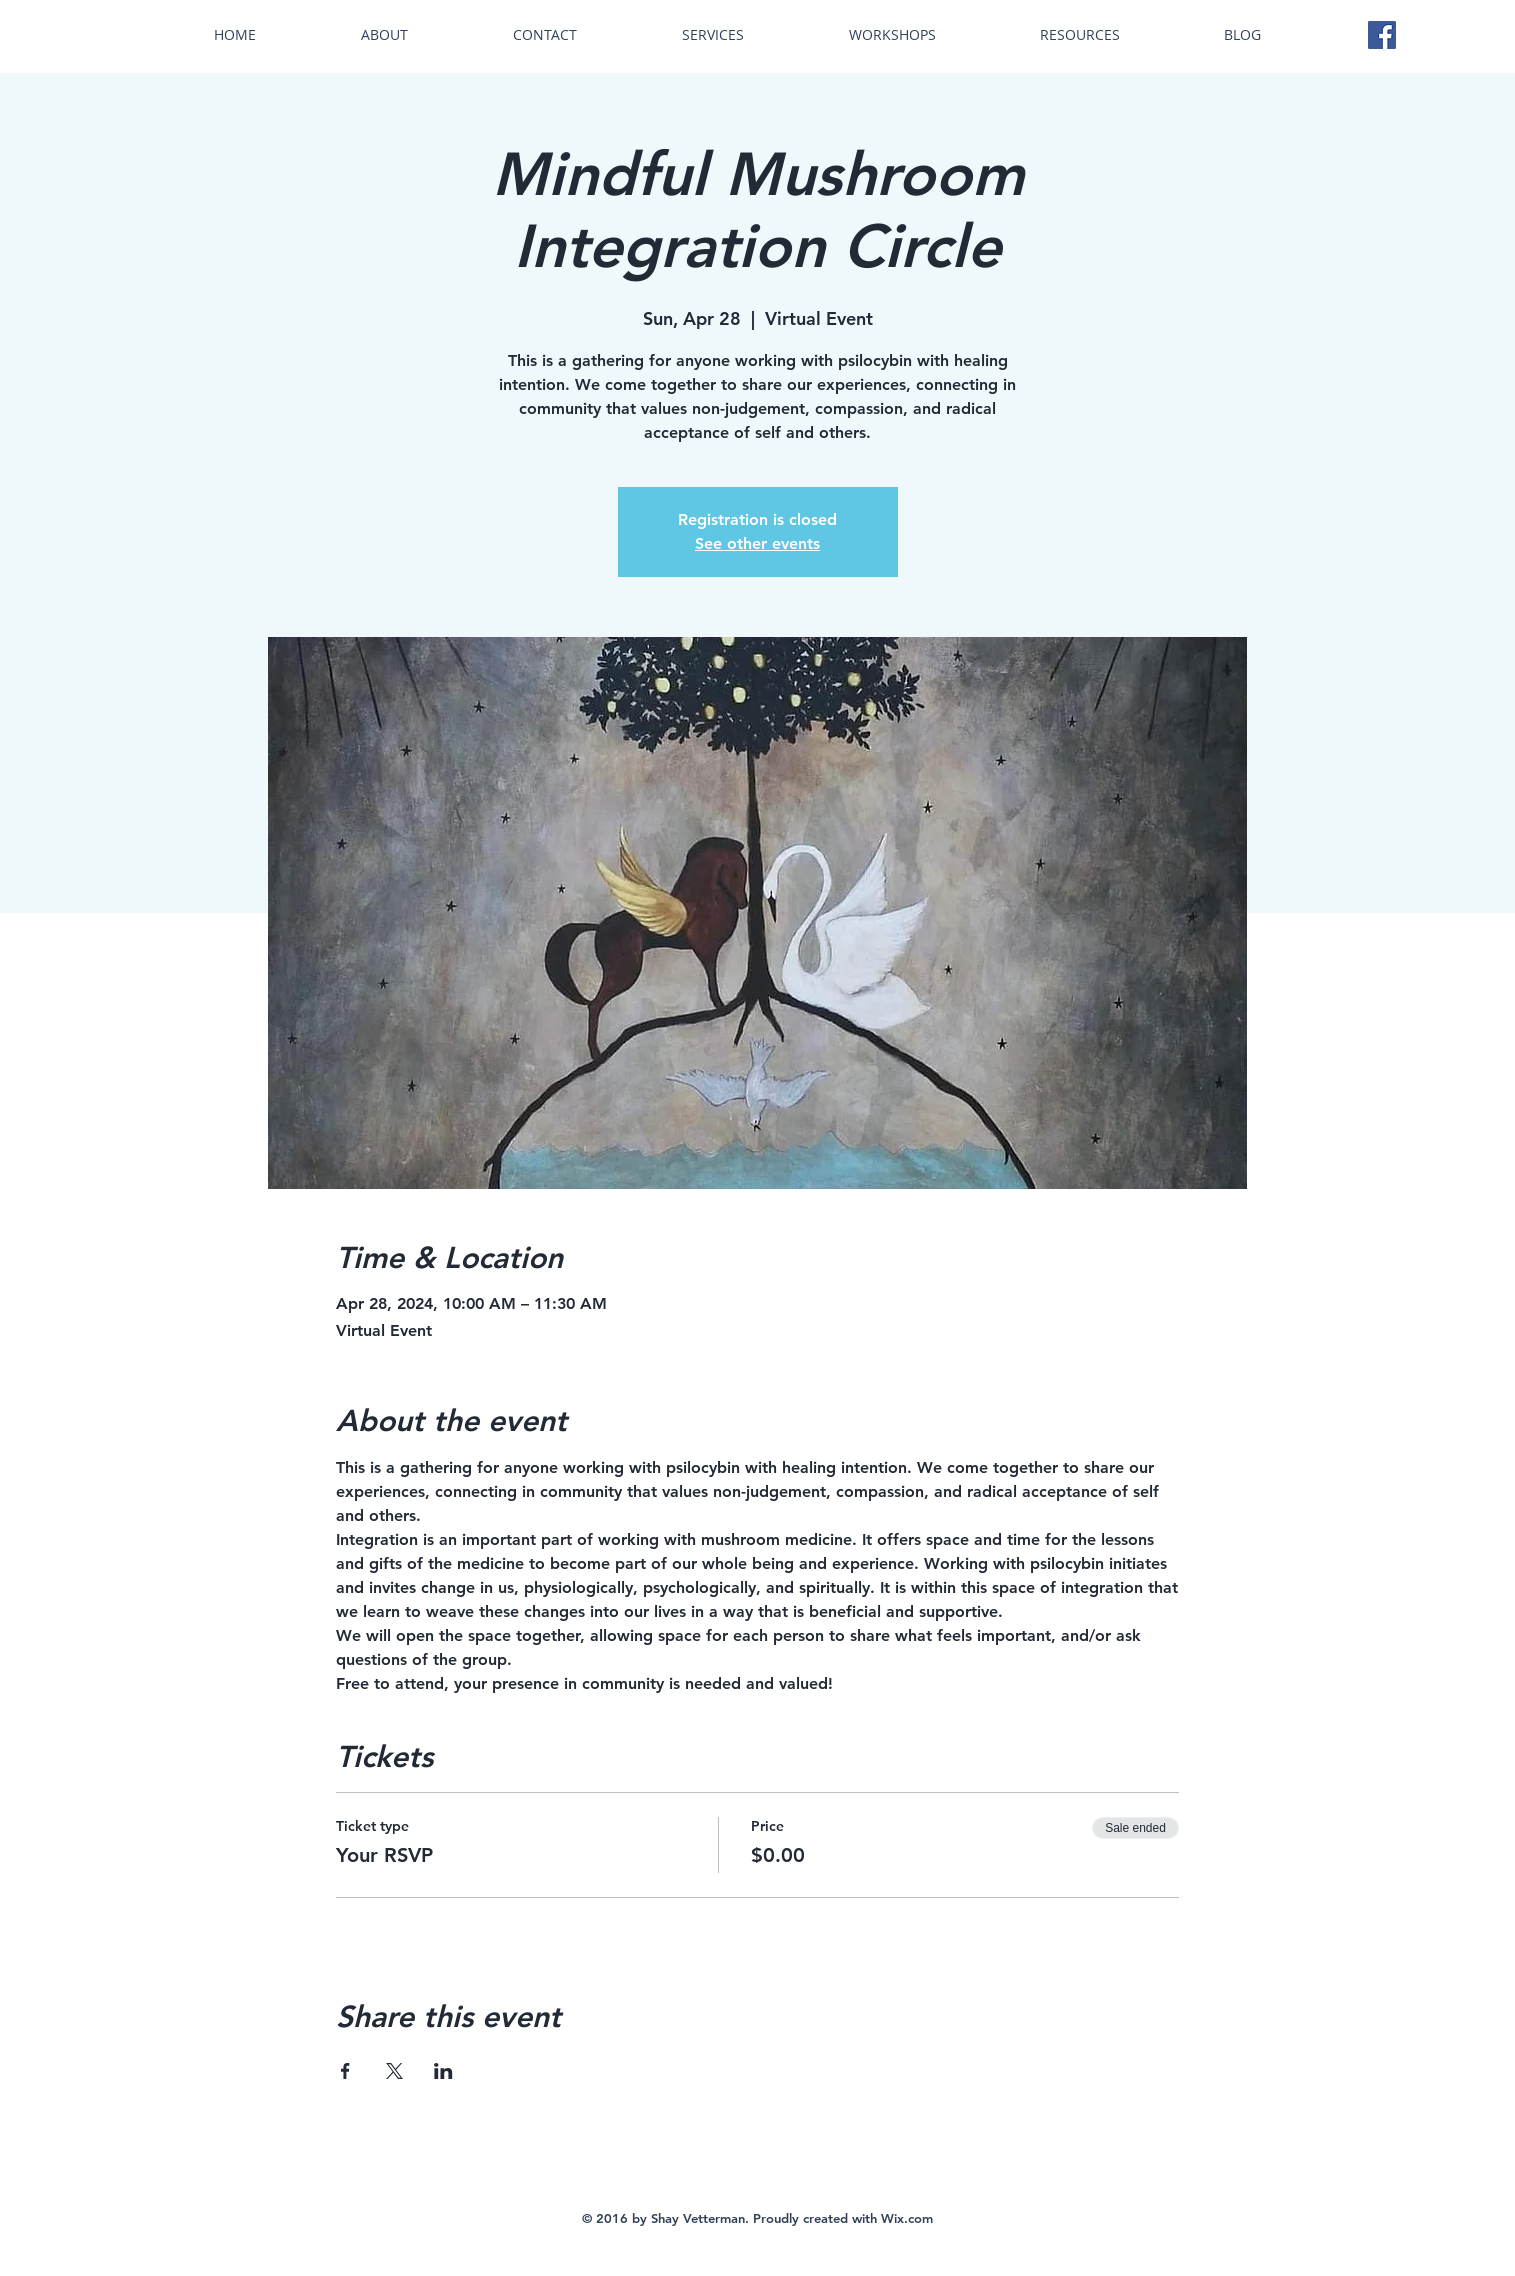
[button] (713, 34)
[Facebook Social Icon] (1382, 35)
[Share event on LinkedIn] (443, 2071)
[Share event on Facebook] (345, 2071)
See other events (757, 543)
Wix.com (907, 2218)
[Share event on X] (394, 2071)
